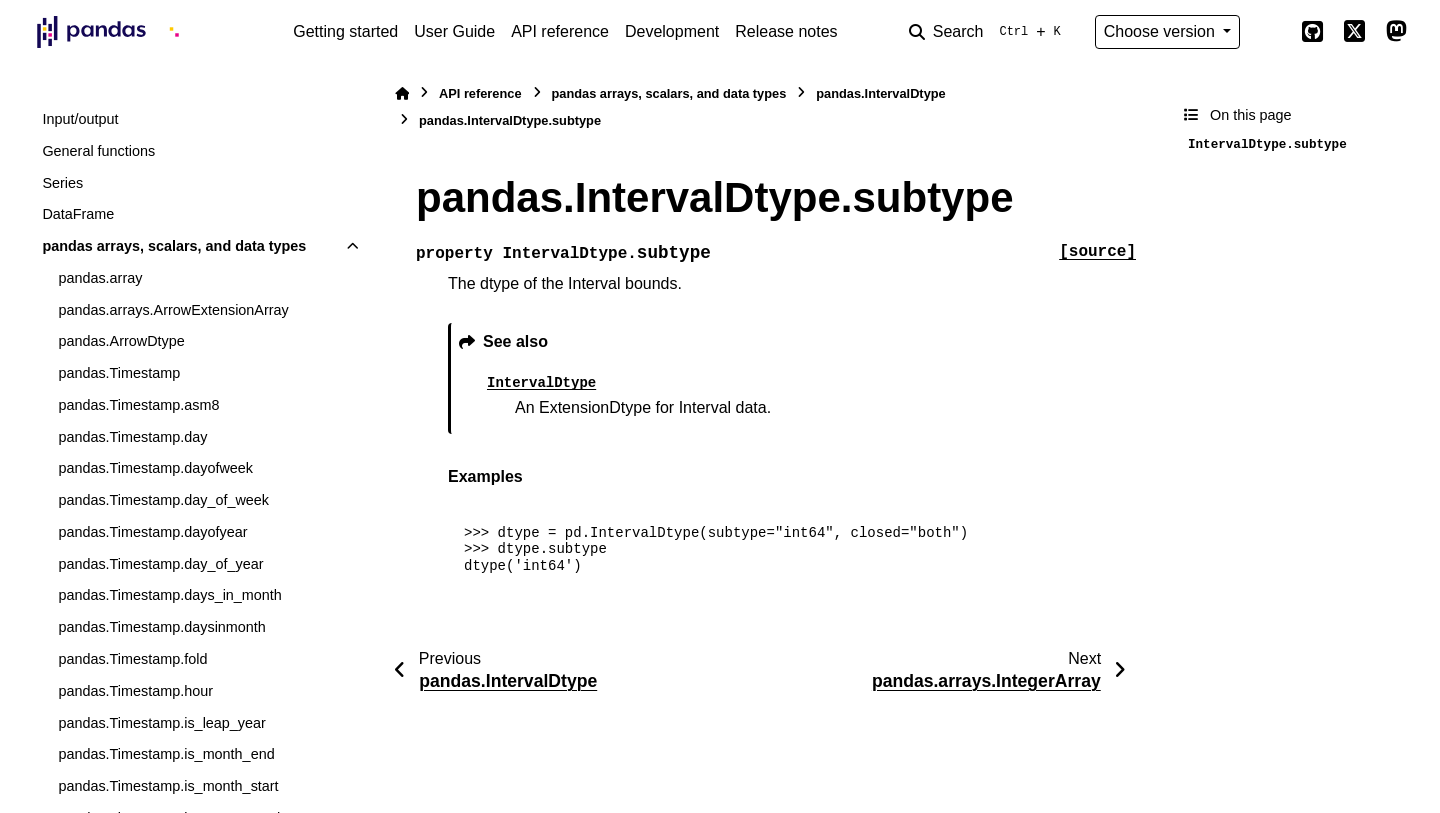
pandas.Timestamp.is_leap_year (161, 723)
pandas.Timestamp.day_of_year (160, 564)
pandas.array (100, 278)
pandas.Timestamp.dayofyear (152, 532)
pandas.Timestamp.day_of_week (163, 500)
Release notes (786, 31)
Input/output (80, 119)
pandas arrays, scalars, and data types (174, 246)
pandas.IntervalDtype (880, 93)
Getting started (345, 31)
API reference (560, 31)
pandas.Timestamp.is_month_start (168, 786)
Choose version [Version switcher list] (1162, 31)
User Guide (454, 31)
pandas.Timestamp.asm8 (138, 405)
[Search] (989, 32)
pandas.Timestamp (119, 373)
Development (672, 31)
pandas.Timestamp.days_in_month (169, 595)
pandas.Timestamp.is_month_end (166, 754)
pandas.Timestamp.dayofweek (155, 468)
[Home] (402, 93)
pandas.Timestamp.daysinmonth (161, 627)
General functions (98, 151)
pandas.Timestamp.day (132, 437)
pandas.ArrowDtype (121, 341)
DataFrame (78, 214)
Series (62, 183)
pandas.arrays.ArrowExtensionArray (173, 310)
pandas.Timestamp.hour (135, 691)
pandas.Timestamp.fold (132, 659)
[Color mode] (1270, 32)
